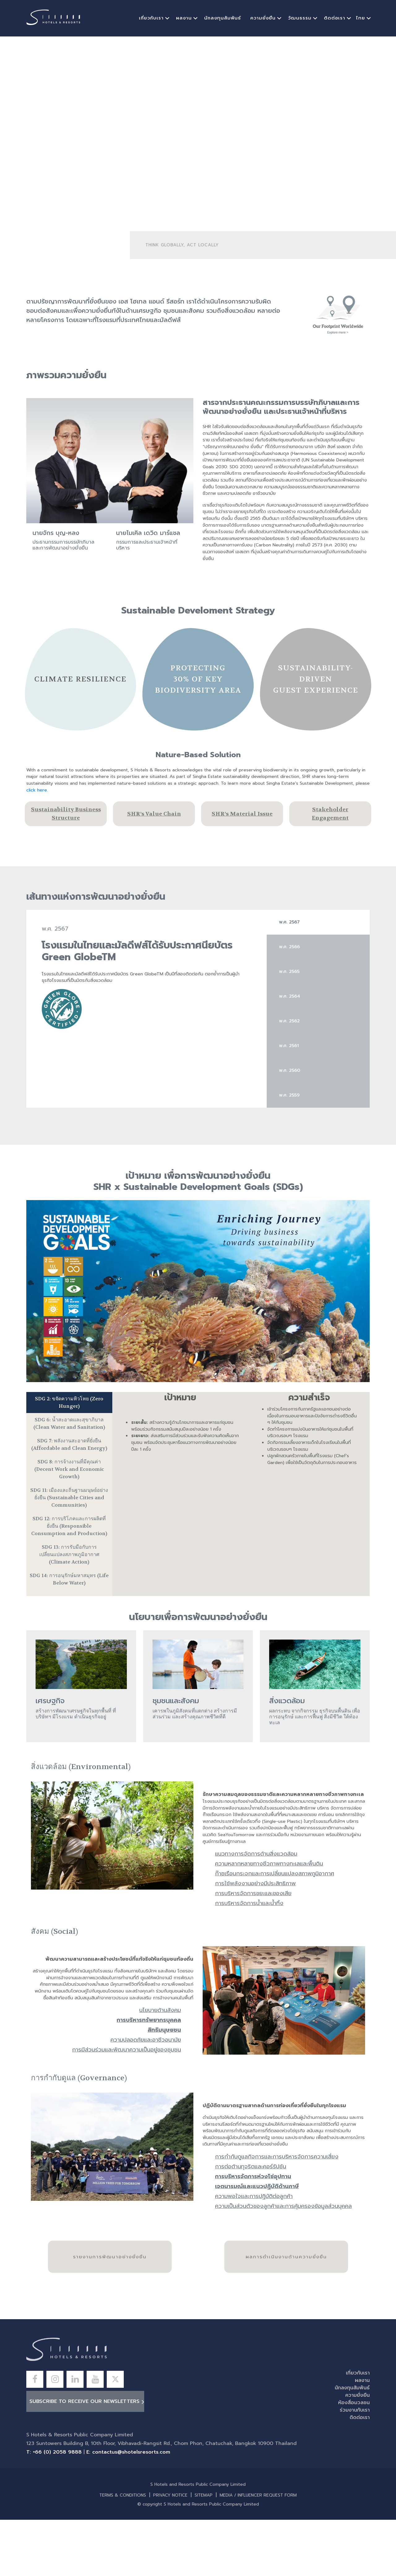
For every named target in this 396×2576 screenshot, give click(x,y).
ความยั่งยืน (263, 18)
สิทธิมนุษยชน (164, 2030)
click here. (37, 790)
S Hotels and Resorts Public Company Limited (198, 2484)
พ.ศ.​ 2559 (289, 1095)
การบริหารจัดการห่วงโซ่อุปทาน (253, 2176)
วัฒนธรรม (300, 18)
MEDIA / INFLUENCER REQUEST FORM (258, 2495)
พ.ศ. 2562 (289, 1020)
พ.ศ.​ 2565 (289, 971)
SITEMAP (204, 2495)
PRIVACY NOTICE (170, 2495)
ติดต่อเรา (334, 18)
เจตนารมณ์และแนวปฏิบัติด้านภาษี (257, 2186)
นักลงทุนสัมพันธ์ (222, 18)
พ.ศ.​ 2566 (289, 946)
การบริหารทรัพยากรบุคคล (149, 2020)
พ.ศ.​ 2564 (289, 996)
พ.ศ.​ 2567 (289, 922)
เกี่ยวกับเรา (151, 18)
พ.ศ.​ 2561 (289, 1045)
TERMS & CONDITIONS (122, 2495)
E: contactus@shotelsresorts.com (128, 2452)
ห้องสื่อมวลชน (354, 2402)
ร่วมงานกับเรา (355, 2410)
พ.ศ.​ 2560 (289, 1070)
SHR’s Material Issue (242, 813)
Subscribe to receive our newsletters (84, 2401)
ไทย (360, 18)
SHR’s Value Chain (154, 813)
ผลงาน (184, 18)
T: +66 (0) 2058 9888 (54, 2452)
